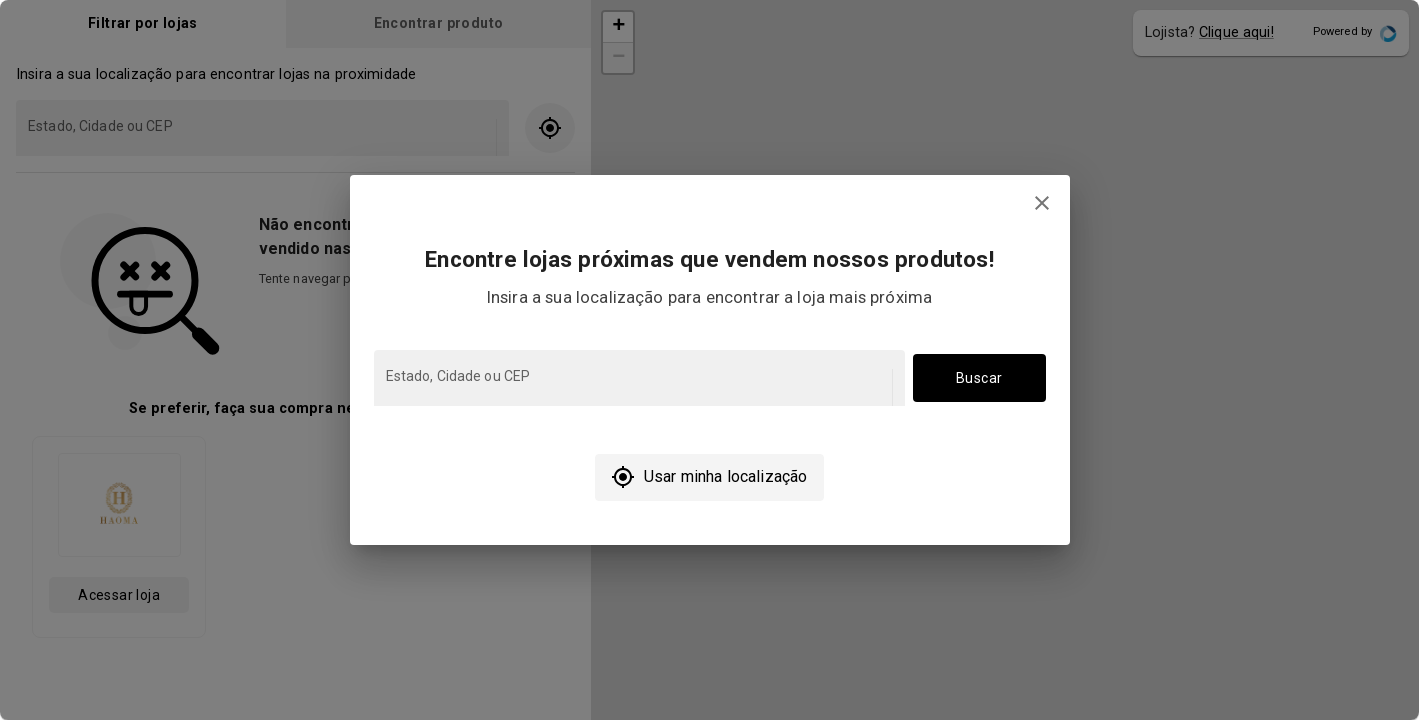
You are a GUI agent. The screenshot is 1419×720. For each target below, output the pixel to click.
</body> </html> (709, 360)
